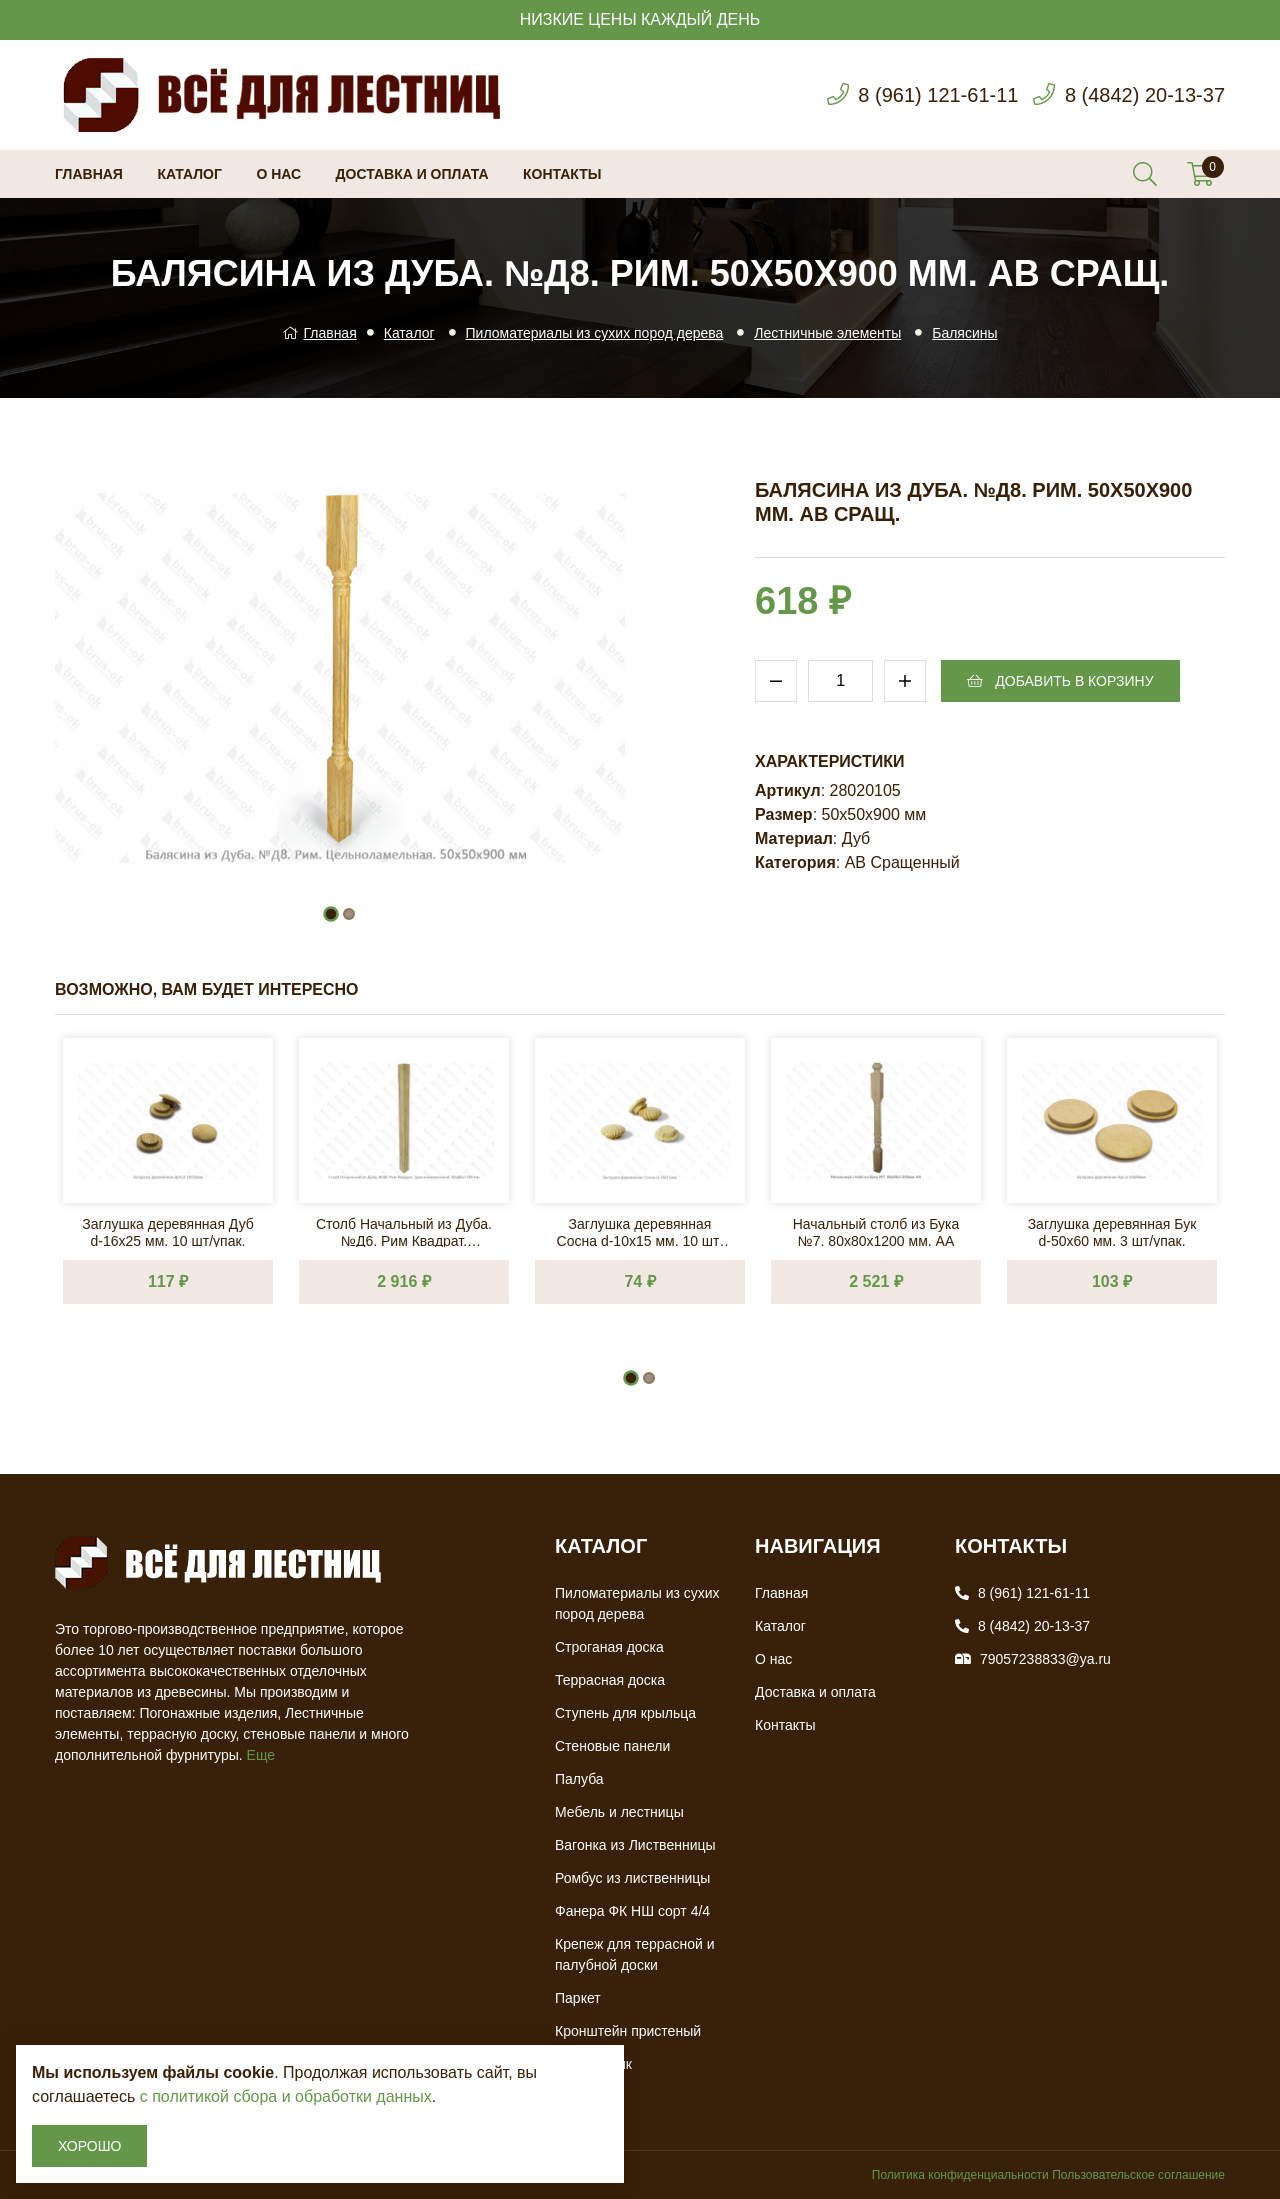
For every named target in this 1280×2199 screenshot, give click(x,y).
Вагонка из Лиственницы (635, 1845)
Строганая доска (609, 1647)
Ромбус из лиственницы (632, 1878)
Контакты (562, 174)
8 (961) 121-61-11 (938, 95)
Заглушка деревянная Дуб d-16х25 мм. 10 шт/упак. (168, 1231)
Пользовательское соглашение (1138, 2175)
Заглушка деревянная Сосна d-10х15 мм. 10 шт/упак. (640, 1231)
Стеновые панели (612, 1746)
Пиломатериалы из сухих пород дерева (595, 333)
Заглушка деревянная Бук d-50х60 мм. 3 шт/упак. (1112, 1231)
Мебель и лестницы (619, 1812)
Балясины (964, 333)
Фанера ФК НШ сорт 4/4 (632, 1911)
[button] (331, 914)
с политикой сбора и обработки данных (286, 2096)
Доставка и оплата (412, 174)
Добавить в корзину (1060, 681)
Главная (89, 174)
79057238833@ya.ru (1045, 1659)
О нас (278, 174)
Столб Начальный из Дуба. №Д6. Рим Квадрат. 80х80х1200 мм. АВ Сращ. (404, 1231)
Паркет (578, 1998)
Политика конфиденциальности (960, 2175)
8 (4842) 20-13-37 (1145, 95)
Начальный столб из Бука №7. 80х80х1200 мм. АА (876, 1231)
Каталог (189, 174)
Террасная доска (610, 1680)
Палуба (579, 1779)
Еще (261, 1755)
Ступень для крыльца (625, 1713)
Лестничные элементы (827, 333)
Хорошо (89, 2146)
